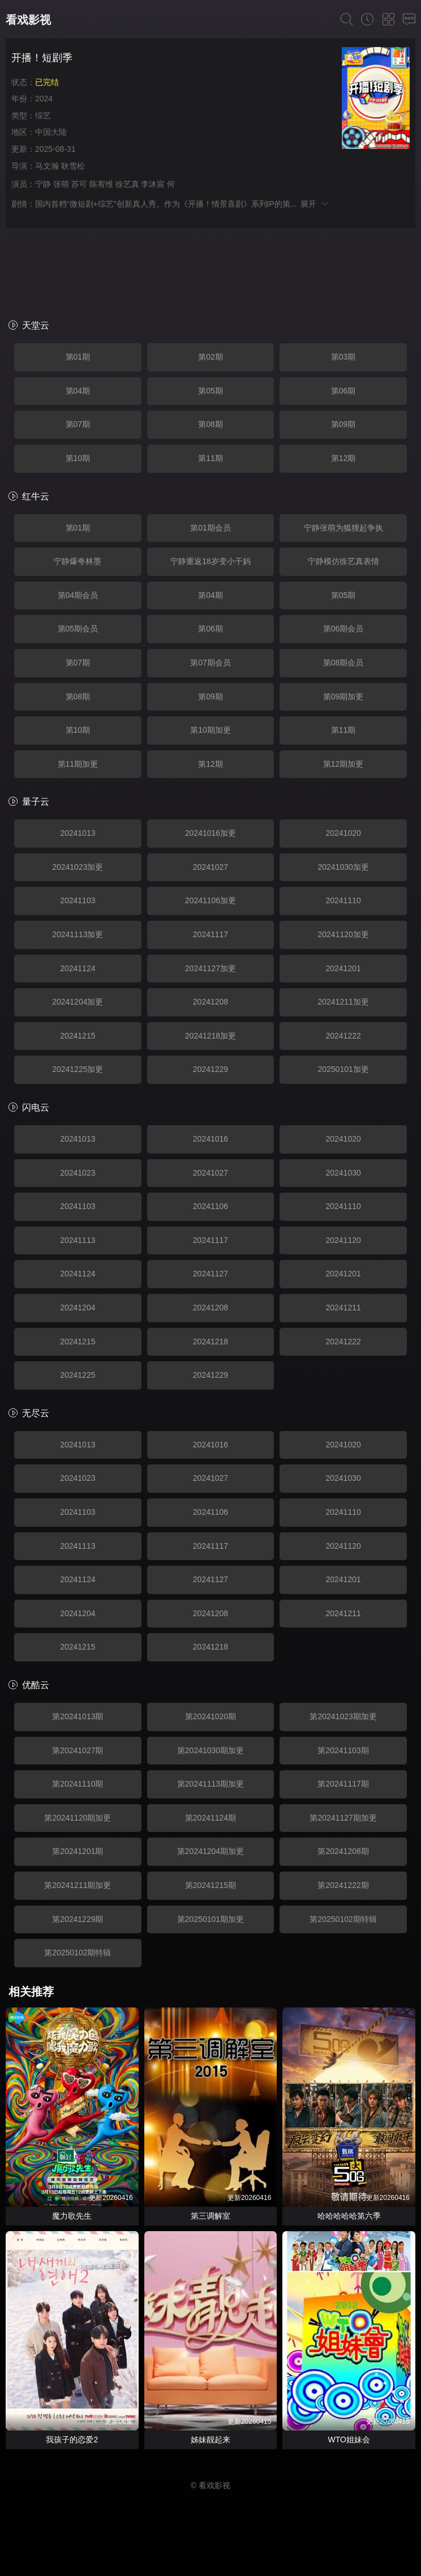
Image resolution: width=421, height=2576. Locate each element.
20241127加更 (210, 968)
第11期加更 (78, 763)
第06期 (343, 390)
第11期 (210, 458)
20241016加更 (210, 833)
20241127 (210, 1273)
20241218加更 (210, 1035)
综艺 (43, 115)
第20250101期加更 (210, 1919)
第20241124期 (210, 1817)
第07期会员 (210, 662)
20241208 (210, 1001)
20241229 (210, 1069)
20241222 (342, 1035)
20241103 (77, 900)
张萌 (61, 184)
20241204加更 (77, 1001)
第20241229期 (77, 1919)
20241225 (77, 1374)
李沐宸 (153, 184)
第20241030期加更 (210, 1750)
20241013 (77, 833)
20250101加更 (342, 1069)
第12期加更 (343, 763)
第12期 (343, 458)
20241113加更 (77, 934)
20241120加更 (342, 934)
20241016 (210, 1138)
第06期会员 (343, 628)
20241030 (342, 1172)
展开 (314, 203)
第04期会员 (78, 595)
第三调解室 (210, 2215)
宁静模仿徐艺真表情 (343, 561)
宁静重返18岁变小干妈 (210, 561)
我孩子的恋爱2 (72, 2439)
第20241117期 (342, 1783)
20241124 (77, 968)
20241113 (77, 1240)
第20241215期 (210, 1885)
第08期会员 (343, 662)
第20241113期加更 (210, 1783)
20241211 (342, 1307)
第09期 (343, 424)
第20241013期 (77, 1716)
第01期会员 (210, 527)
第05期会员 (78, 628)
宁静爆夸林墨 (77, 561)
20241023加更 (77, 867)
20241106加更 (210, 900)
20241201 (342, 968)
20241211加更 (342, 1001)
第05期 (210, 390)
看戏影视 (28, 20)
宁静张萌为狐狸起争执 (343, 527)
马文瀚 (47, 165)
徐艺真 (127, 184)
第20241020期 (210, 1716)
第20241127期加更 (343, 1817)
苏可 (79, 184)
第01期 (78, 356)
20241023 (77, 1172)
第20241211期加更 (77, 1885)
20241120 (342, 1240)
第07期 (78, 424)
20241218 (210, 1341)
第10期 (78, 458)
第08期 (210, 424)
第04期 (78, 390)
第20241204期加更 (210, 1851)
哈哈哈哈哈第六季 (349, 2215)
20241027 (210, 867)
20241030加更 (342, 867)
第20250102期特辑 (343, 1919)
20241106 (210, 1206)
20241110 (342, 900)
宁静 (43, 184)
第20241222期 (342, 1885)
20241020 (342, 833)
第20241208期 (342, 1851)
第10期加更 (210, 729)
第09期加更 (343, 696)
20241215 (77, 1035)
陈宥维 (101, 184)
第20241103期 (342, 1750)
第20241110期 (77, 1783)
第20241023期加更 (343, 1716)
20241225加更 (77, 1069)
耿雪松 (73, 165)
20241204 (77, 1307)
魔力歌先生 (72, 2215)
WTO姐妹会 (349, 2439)
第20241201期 (77, 1851)
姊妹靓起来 (210, 2439)
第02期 (210, 356)
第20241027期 (77, 1750)
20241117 (210, 934)
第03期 (343, 356)
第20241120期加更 (77, 1817)
